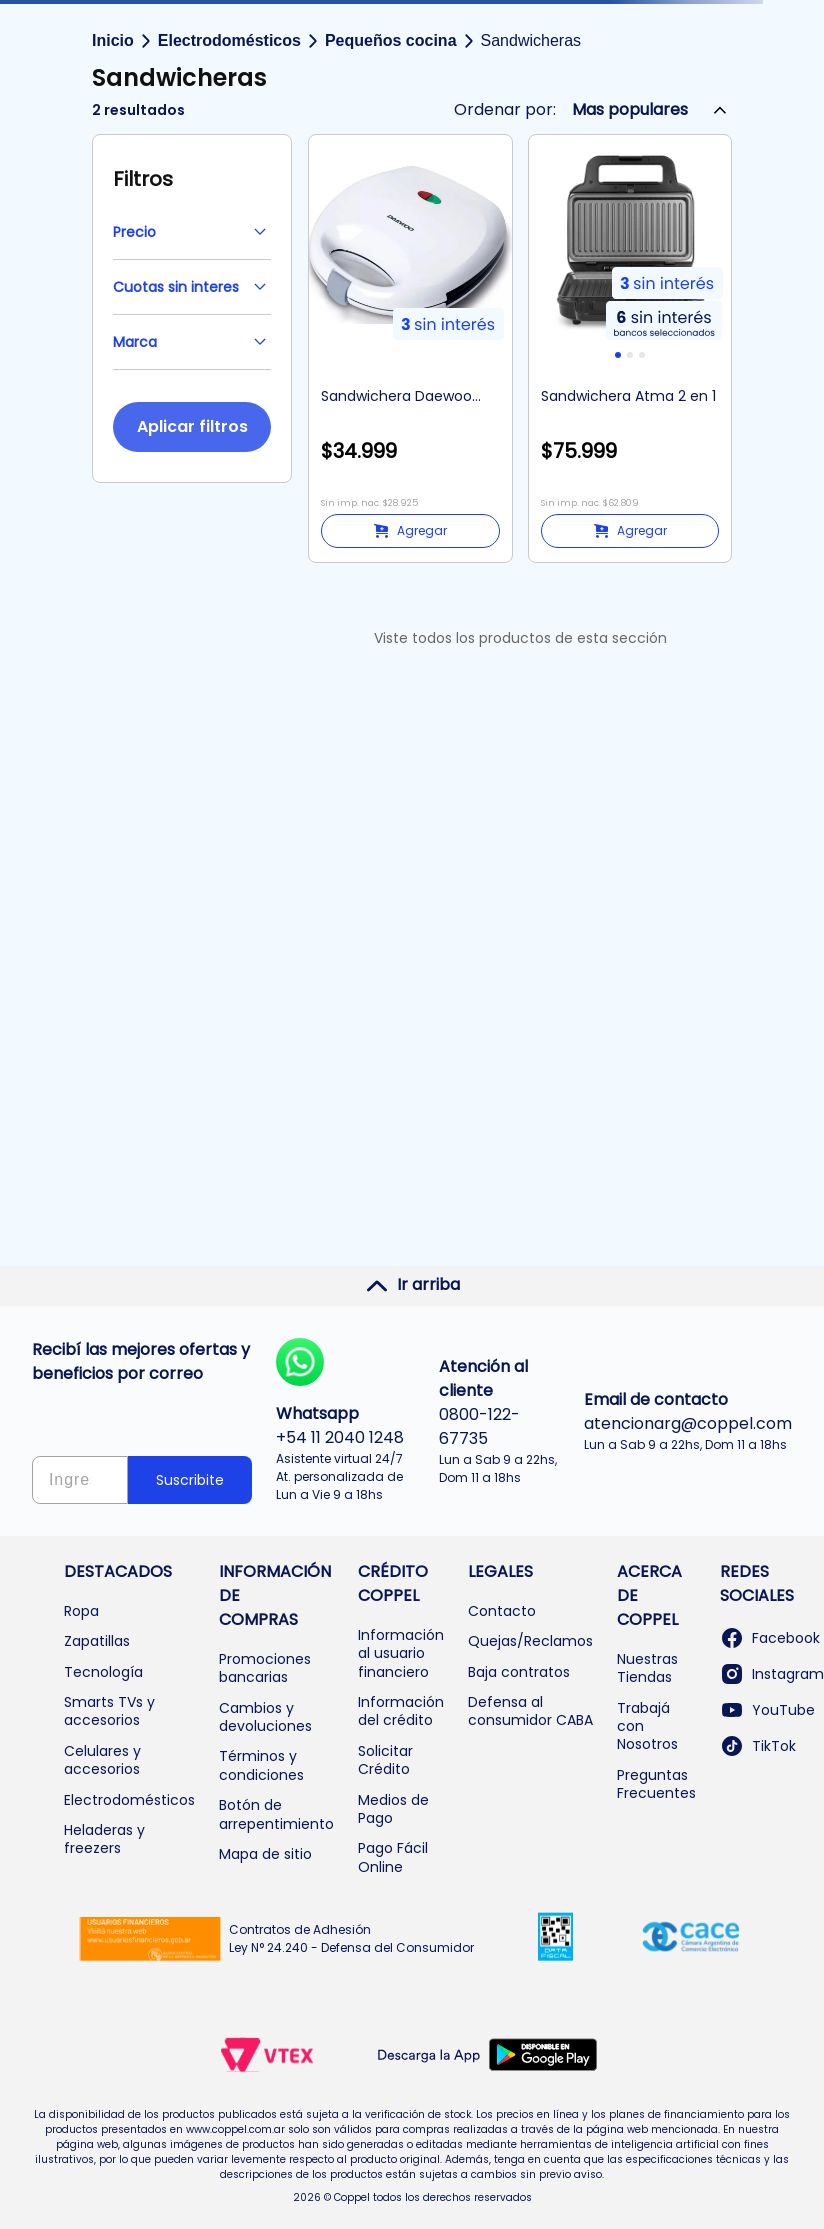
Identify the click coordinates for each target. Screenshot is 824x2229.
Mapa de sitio (265, 1854)
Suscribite (190, 1480)
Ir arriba (412, 1285)
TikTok (758, 1746)
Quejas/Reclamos (530, 1641)
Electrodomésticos (229, 40)
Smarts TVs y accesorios (109, 1711)
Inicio (113, 40)
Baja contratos (519, 1672)
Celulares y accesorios (102, 1760)
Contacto (502, 1611)
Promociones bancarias (265, 1668)
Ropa (81, 1611)
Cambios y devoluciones (265, 1717)
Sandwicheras (531, 40)
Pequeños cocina (391, 40)
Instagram (772, 1674)
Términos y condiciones (261, 1765)
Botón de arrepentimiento (276, 1814)
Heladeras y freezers (104, 1839)
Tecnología (103, 1672)
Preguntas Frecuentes (656, 1784)
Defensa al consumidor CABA (530, 1711)
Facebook (770, 1638)
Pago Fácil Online (393, 1857)
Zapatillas (97, 1641)
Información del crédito (401, 1711)
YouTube (767, 1710)
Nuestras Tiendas (647, 1668)
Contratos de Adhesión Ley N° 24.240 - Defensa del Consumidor (351, 1938)
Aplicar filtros (192, 426)
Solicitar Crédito (385, 1760)
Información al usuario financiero (401, 1653)
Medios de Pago (393, 1809)
